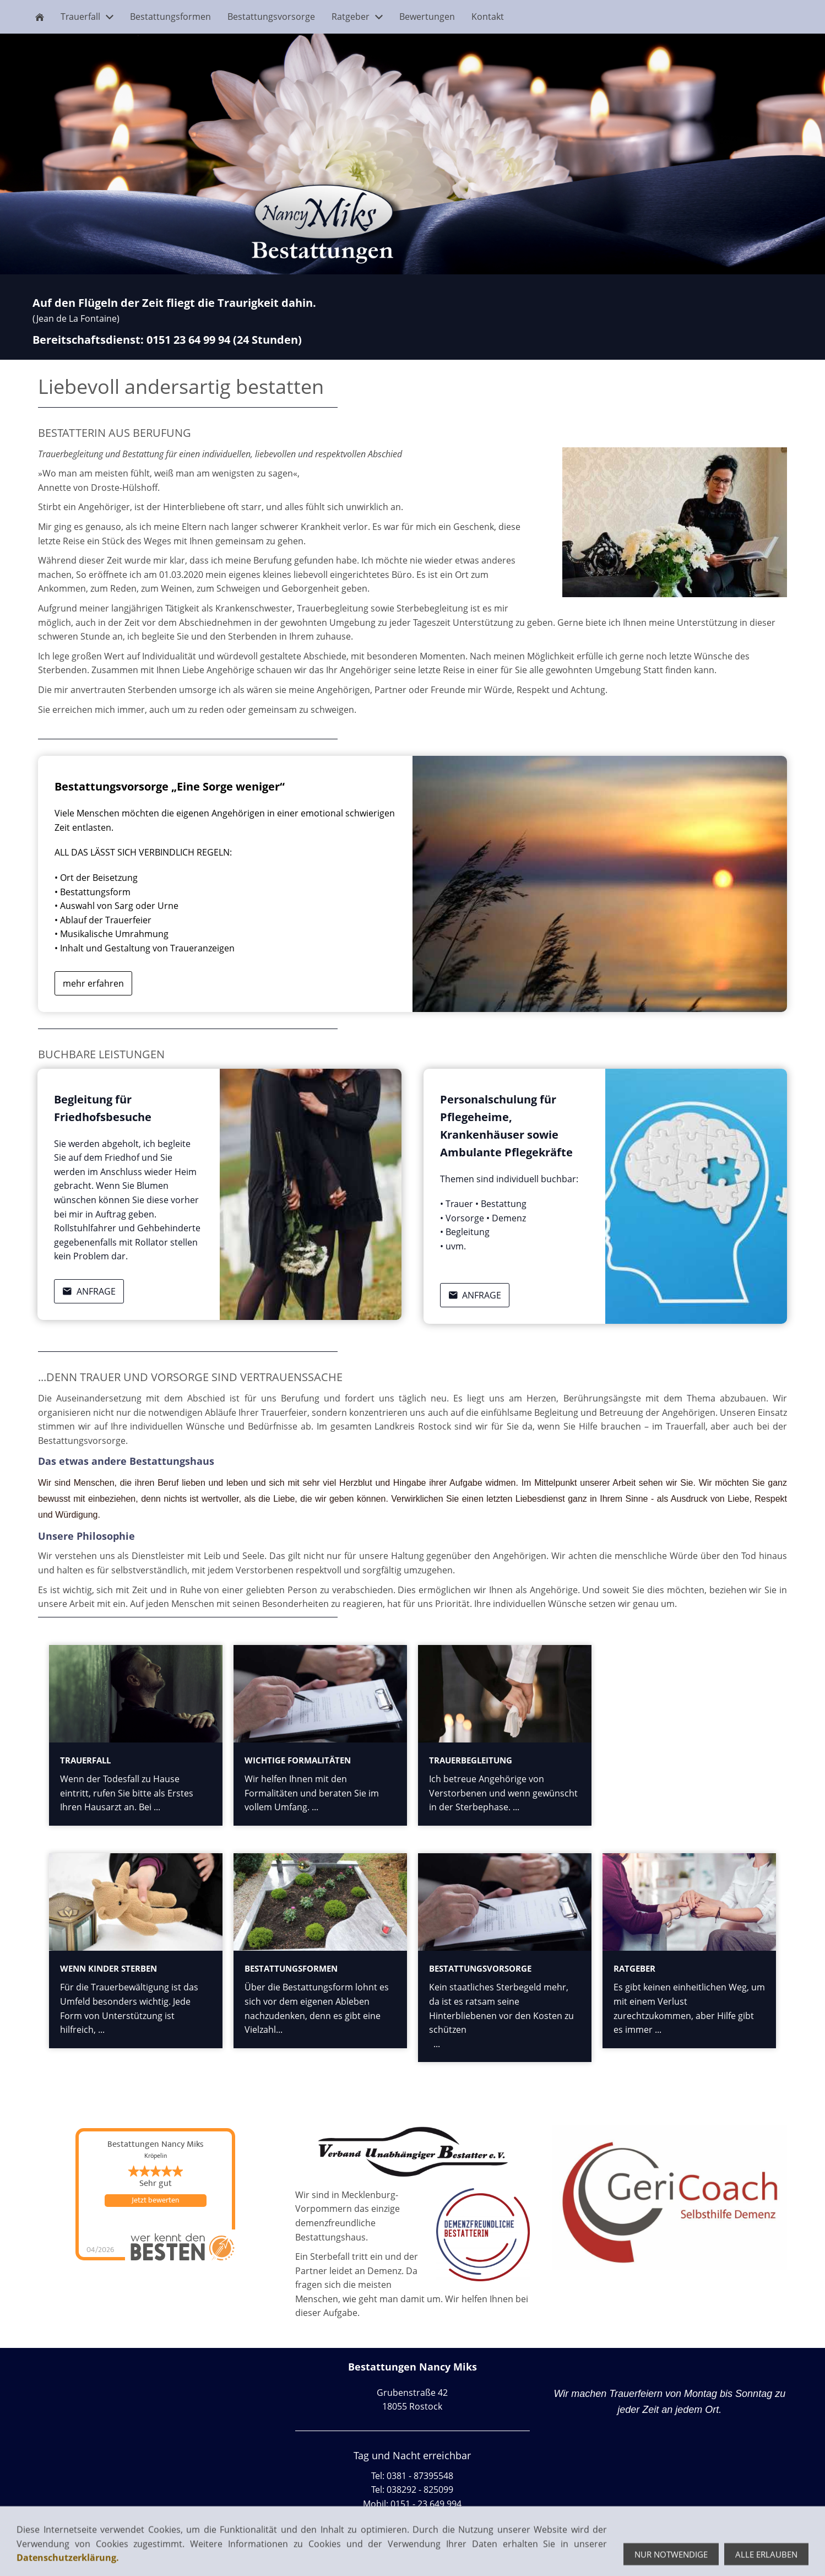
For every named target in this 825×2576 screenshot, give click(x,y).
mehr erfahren (93, 983)
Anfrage (89, 1291)
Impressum (59, 2556)
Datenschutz (115, 2556)
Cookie (163, 2556)
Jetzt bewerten (155, 2200)
